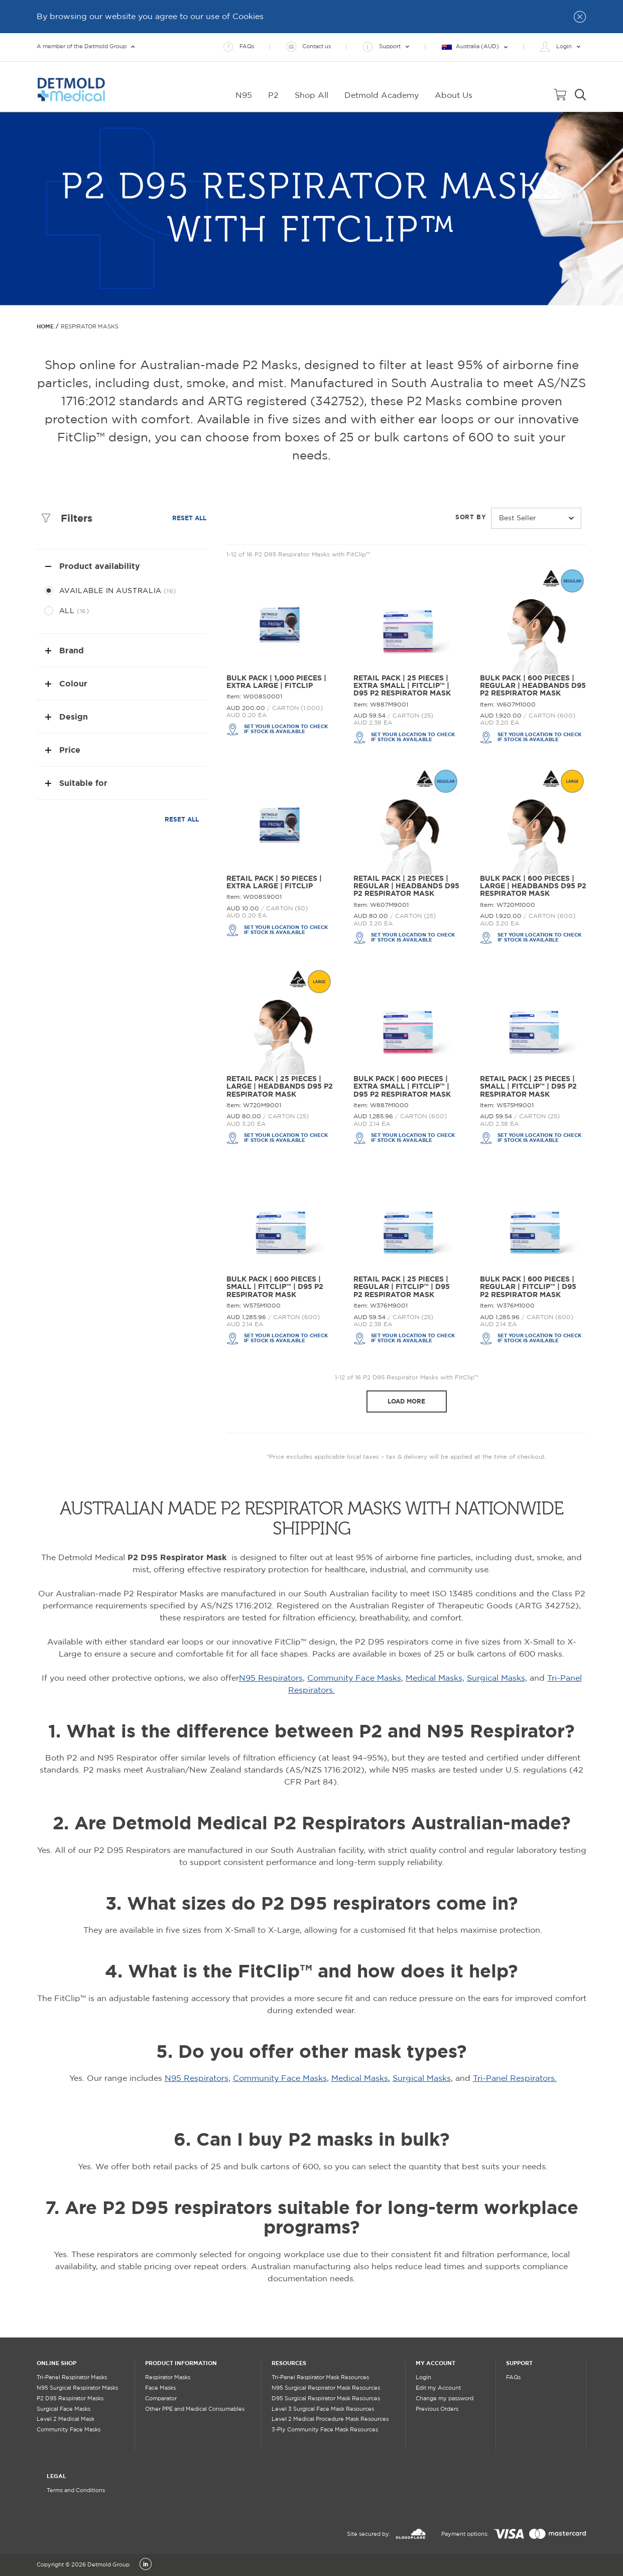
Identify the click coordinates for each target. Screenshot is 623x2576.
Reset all (189, 518)
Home (45, 326)
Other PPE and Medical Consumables (194, 2409)
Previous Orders (437, 2409)
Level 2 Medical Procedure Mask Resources (330, 2419)
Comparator (161, 2398)
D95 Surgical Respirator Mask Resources (326, 2398)
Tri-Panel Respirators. (515, 2078)
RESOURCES (289, 2363)
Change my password (444, 2398)
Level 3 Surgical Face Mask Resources (323, 2409)
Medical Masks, (435, 1678)
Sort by (470, 517)
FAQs (513, 2377)
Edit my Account (438, 2388)
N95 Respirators (271, 1678)
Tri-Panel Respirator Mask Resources (320, 2377)
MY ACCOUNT (435, 2363)
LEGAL (56, 2476)
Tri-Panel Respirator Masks (72, 2377)
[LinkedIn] (146, 2565)
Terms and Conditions (76, 2490)
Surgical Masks (496, 1678)
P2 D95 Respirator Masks (70, 2398)
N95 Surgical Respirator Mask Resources (326, 2388)
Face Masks (160, 2388)
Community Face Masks (354, 1678)
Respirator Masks (167, 2377)
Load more (406, 1401)
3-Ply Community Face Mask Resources (325, 2429)
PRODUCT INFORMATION (181, 2363)
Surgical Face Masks (63, 2409)
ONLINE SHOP (56, 2363)
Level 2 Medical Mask (65, 2419)
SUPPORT (519, 2363)
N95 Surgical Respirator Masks (77, 2388)
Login (423, 2377)
